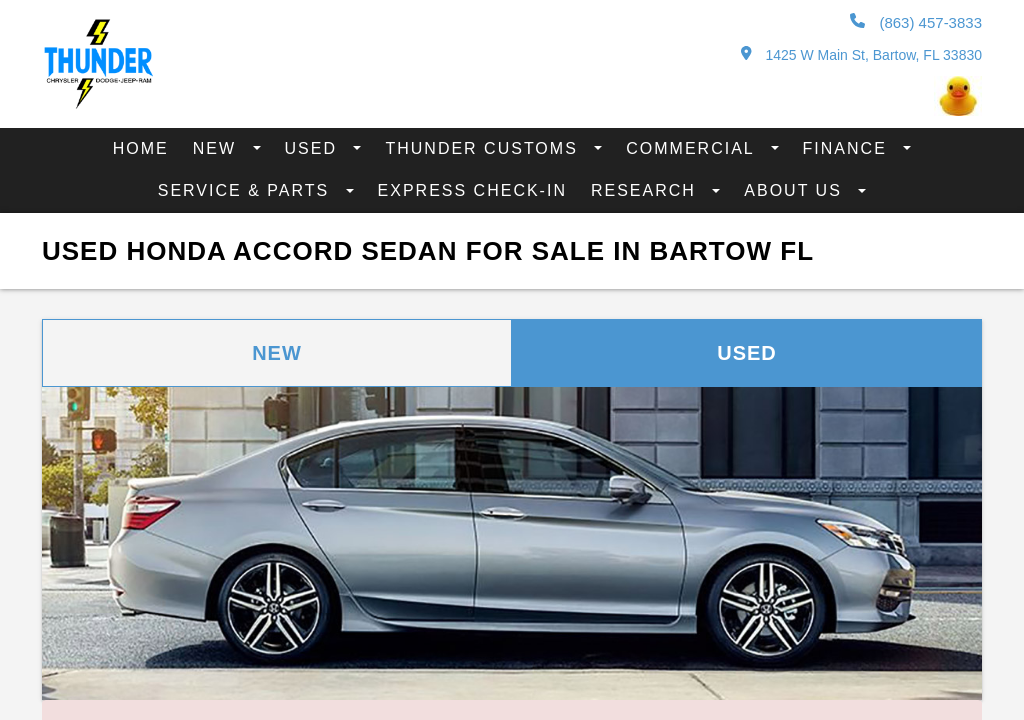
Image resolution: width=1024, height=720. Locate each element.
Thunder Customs (484, 148)
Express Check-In (472, 190)
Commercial (693, 148)
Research (646, 190)
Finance (848, 148)
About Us (796, 190)
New (218, 148)
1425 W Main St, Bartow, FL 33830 (861, 54)
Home (141, 148)
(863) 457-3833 (916, 22)
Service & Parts (247, 190)
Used (314, 148)
